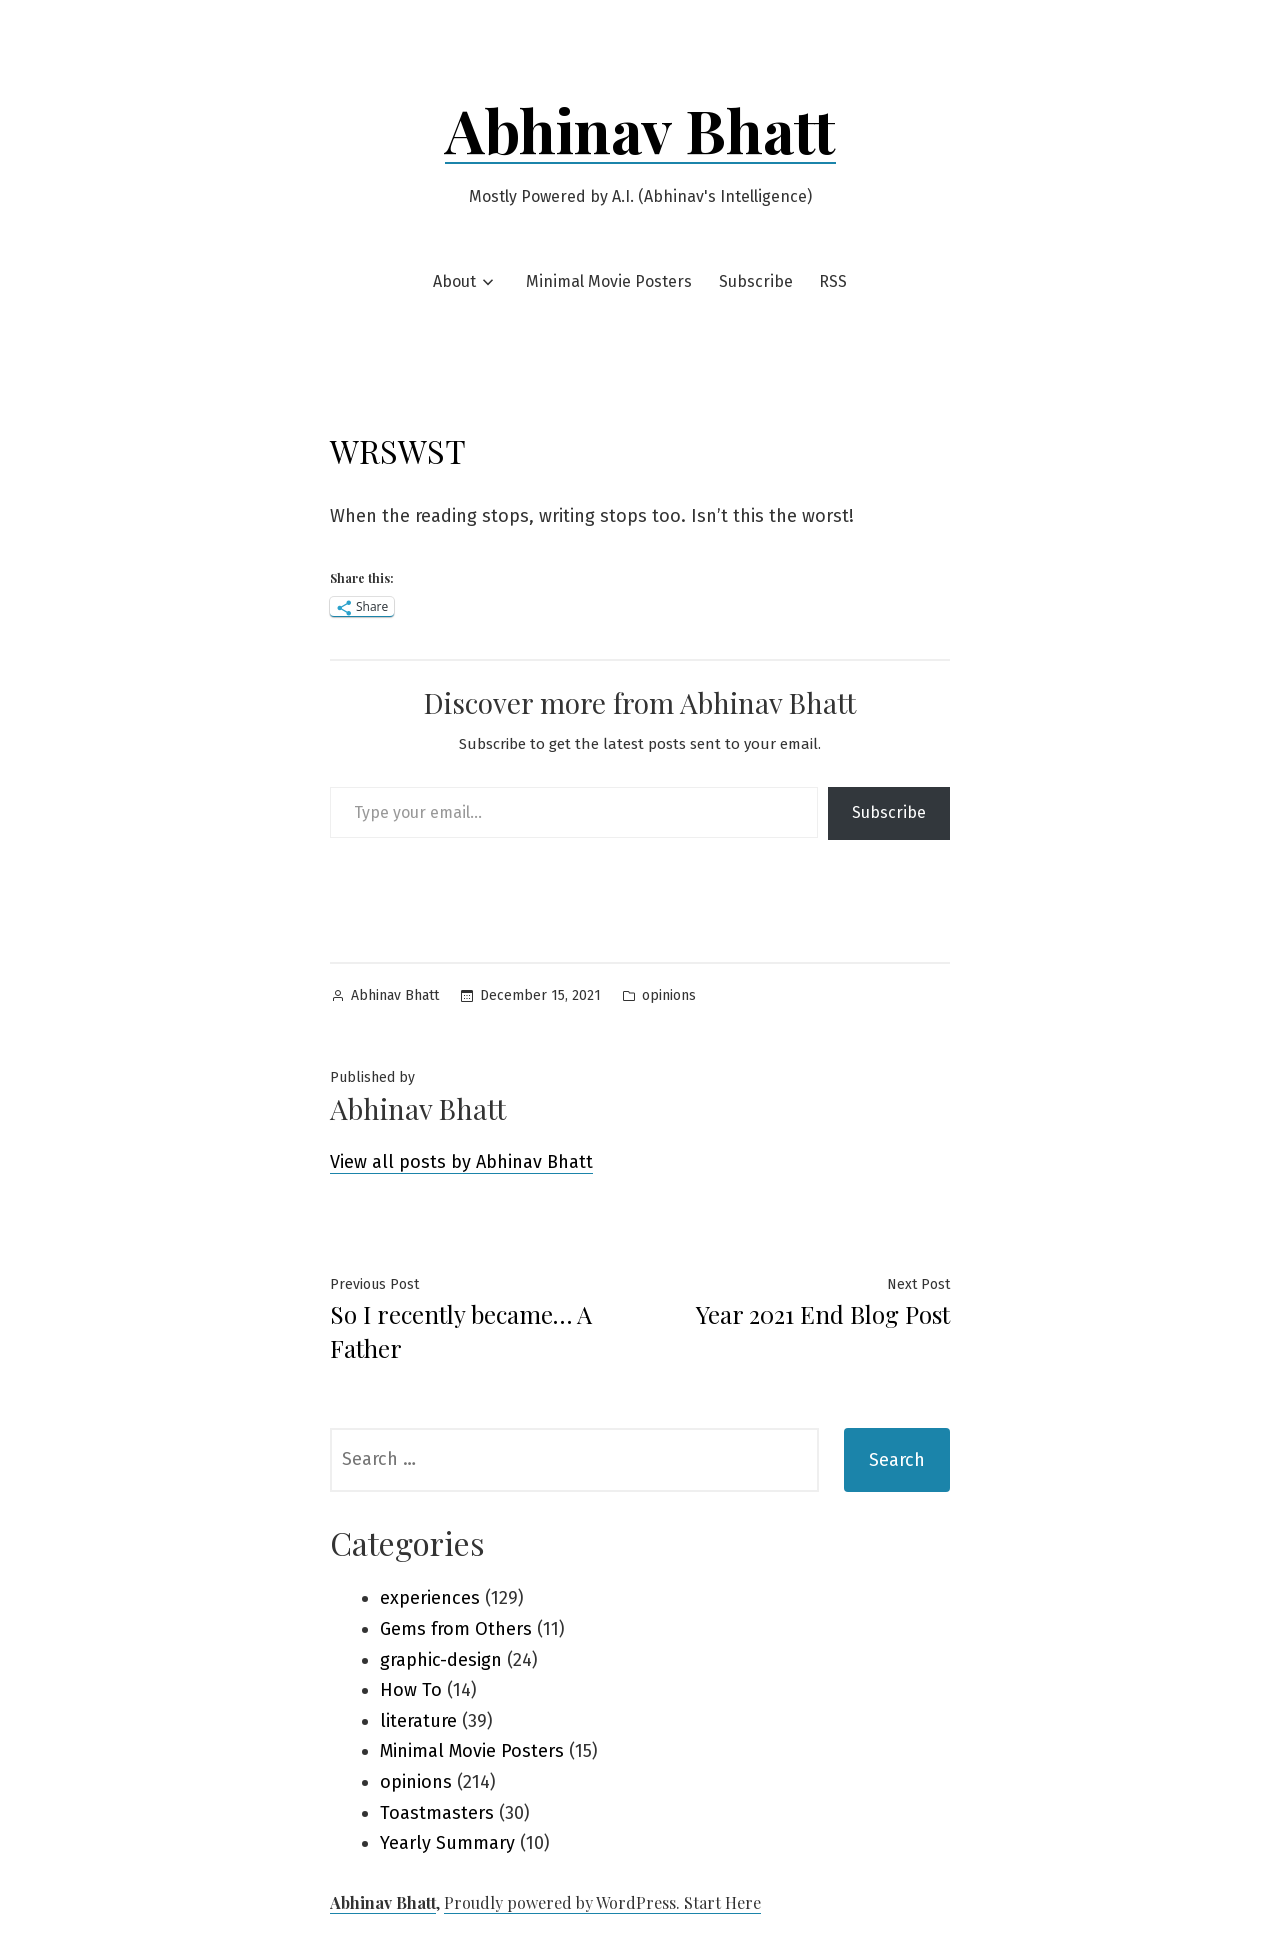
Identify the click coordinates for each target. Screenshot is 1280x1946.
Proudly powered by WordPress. (564, 1902)
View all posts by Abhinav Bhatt (461, 1162)
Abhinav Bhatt (640, 129)
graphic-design (441, 1660)
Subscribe (756, 281)
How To (411, 1690)
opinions (669, 995)
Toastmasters (437, 1813)
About (454, 281)
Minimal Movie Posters (609, 281)
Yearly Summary (447, 1843)
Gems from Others (456, 1629)
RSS (833, 281)
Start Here (722, 1902)
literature (418, 1721)
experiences (430, 1598)
